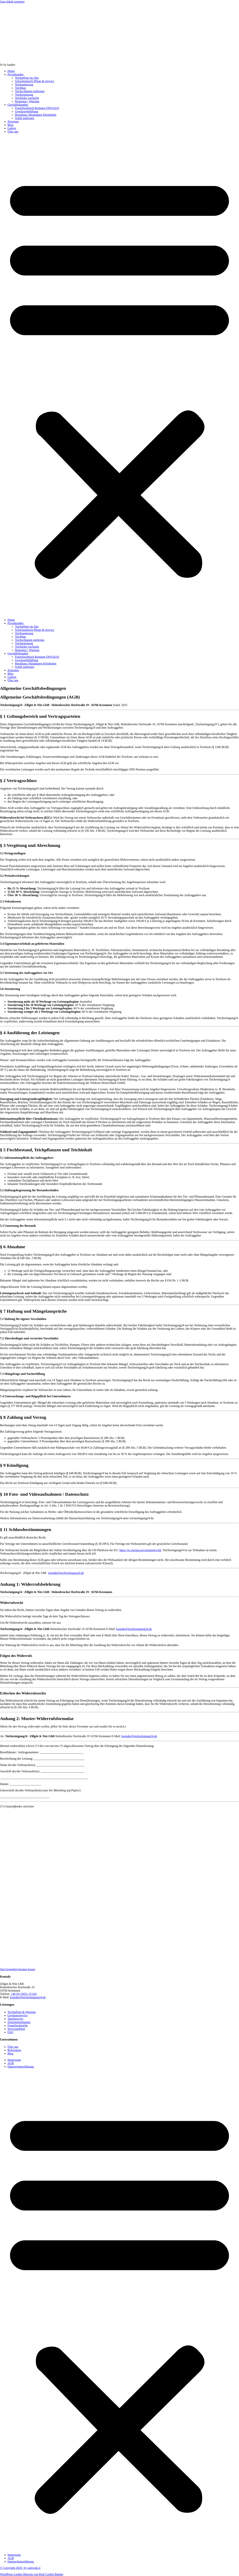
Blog (10, 124)
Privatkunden (15, 74)
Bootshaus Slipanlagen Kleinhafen (35, 114)
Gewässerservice (17, 2015)
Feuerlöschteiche (17, 2025)
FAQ (10, 2032)
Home (11, 71)
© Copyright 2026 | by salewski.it (20, 2567)
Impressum (14, 2059)
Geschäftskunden (17, 104)
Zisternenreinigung (18, 2022)
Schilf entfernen (24, 118)
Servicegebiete (16, 2028)
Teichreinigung (24, 94)
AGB (10, 2063)
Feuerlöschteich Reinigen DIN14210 (37, 108)
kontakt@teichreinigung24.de (66, 1573)
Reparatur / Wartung (27, 101)
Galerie (11, 128)
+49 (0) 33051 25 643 (24, 1994)
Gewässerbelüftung (26, 111)
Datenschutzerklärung (20, 2066)
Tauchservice (15, 2018)
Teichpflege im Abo (27, 77)
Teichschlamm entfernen (29, 91)
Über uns (12, 131)
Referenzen (14, 2050)
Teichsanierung (24, 84)
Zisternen (13, 121)
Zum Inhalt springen (12, 1)
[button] (119, 375)
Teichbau (20, 87)
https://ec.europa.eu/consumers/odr (140, 1550)
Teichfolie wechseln (27, 98)
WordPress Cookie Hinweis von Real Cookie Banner (31, 2574)
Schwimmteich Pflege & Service (34, 81)
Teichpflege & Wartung (21, 2012)
